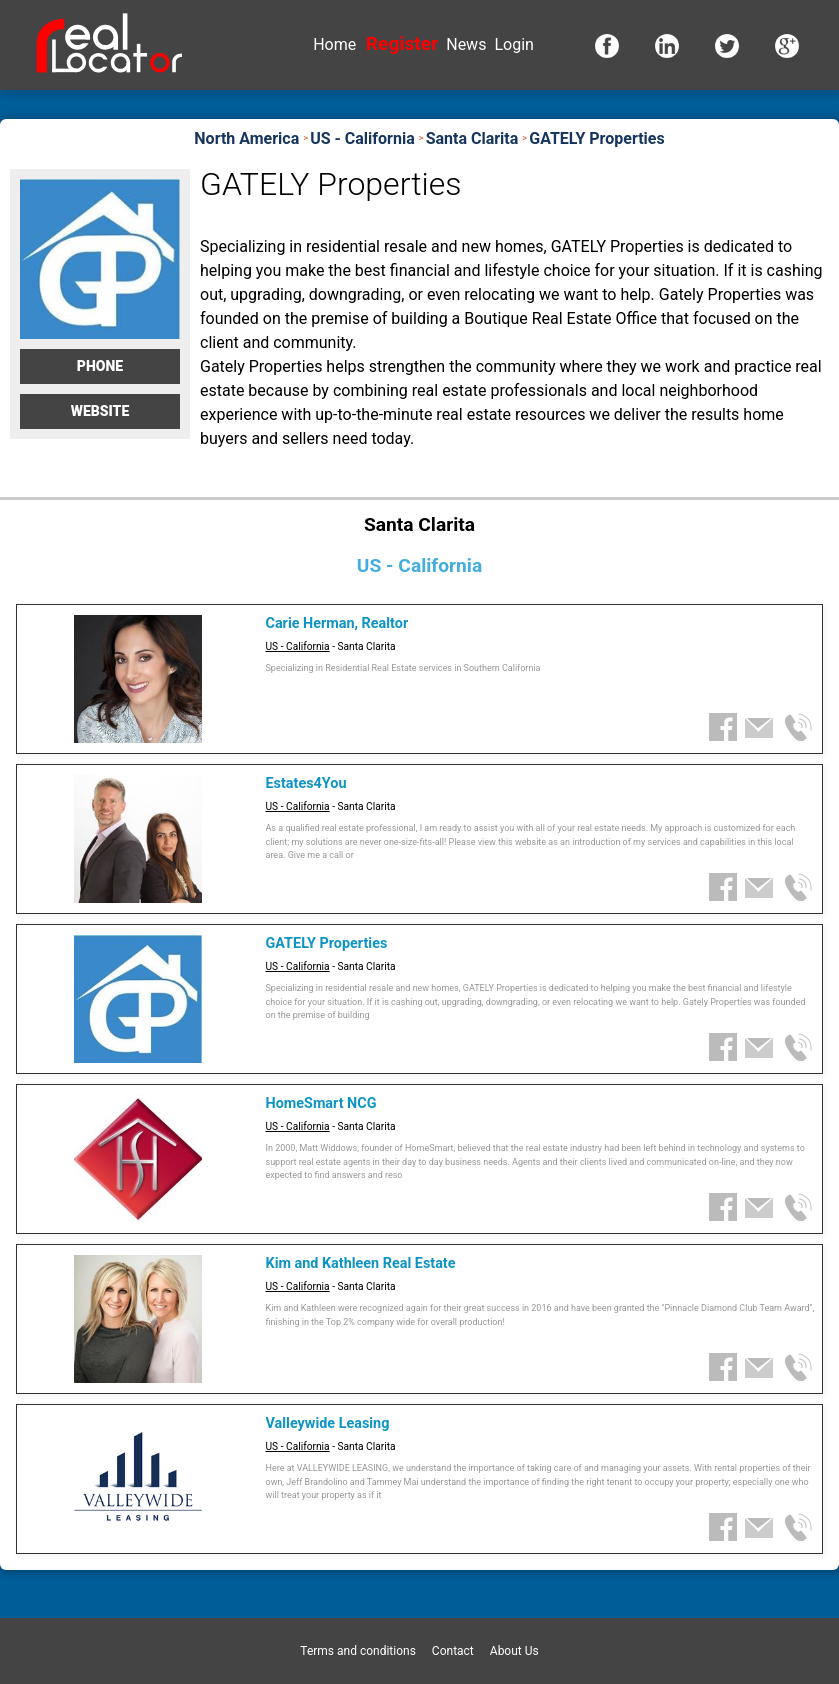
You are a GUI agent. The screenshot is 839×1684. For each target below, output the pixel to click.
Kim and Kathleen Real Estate (361, 1263)
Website (100, 411)
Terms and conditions (358, 1651)
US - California (298, 646)
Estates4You (306, 783)
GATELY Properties (327, 943)
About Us (514, 1651)
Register (402, 43)
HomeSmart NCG (321, 1103)
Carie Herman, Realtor (337, 623)
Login (513, 44)
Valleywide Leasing (328, 1423)
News (466, 44)
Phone (100, 366)
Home (334, 44)
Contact (453, 1651)
